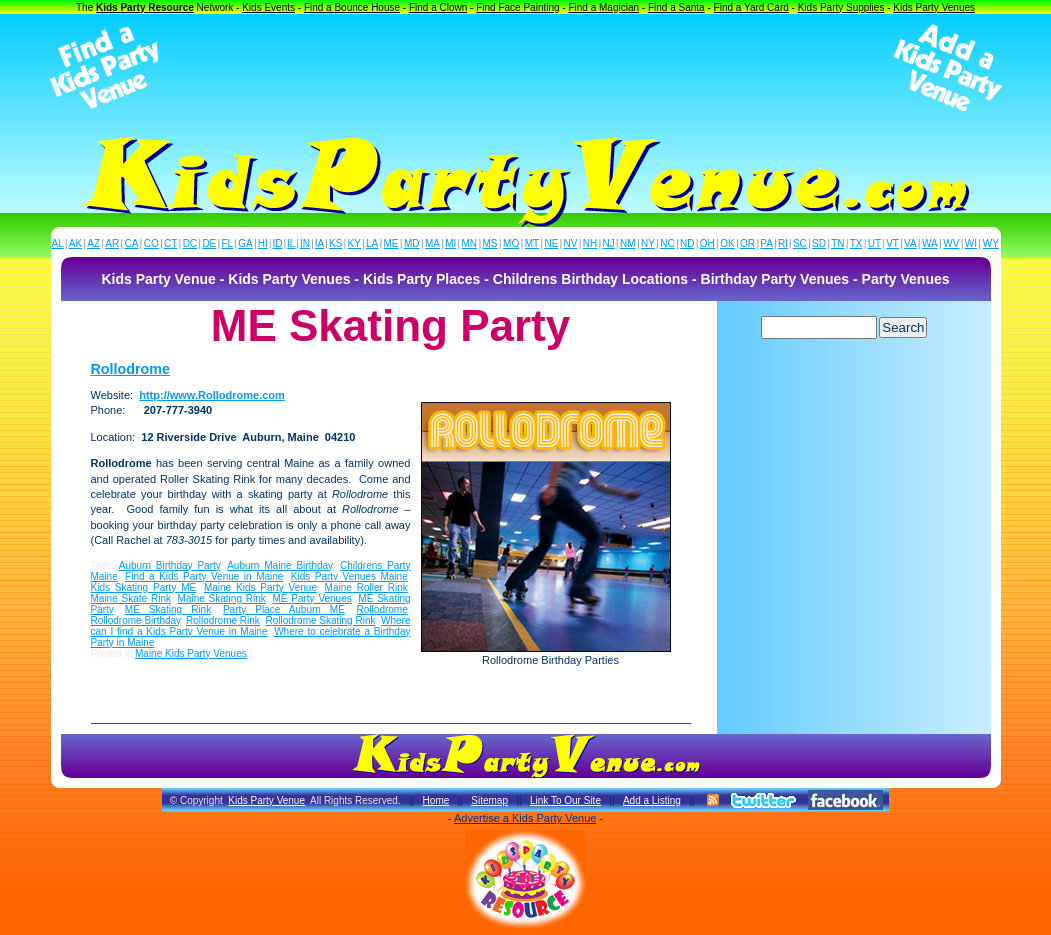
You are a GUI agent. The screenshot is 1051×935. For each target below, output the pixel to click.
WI (971, 243)
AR (112, 243)
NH (590, 243)
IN (305, 243)
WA (930, 243)
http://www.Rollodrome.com (212, 395)
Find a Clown (438, 7)
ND (687, 243)
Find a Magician (603, 7)
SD (819, 243)
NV (571, 243)
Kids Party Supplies (841, 7)
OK (727, 243)
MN (470, 243)
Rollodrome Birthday (136, 620)
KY (354, 243)
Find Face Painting (517, 7)
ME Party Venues (311, 598)
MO (511, 243)
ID (277, 243)
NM (628, 243)
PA (766, 243)
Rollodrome (130, 369)
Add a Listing (652, 800)
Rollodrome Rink (223, 620)
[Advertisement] (526, 68)
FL (227, 243)
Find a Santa (676, 7)
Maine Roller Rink (366, 587)
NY (648, 243)
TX (856, 243)
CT (170, 243)
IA (319, 243)
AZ (93, 243)
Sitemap (489, 800)
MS (490, 243)
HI (263, 243)
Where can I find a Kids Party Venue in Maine (251, 626)
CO (151, 243)
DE (209, 243)
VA (910, 243)
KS (335, 243)
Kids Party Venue (266, 800)
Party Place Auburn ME (284, 609)
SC (800, 243)
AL (57, 243)
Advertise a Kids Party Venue (525, 818)
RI (783, 243)
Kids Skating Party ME (144, 587)
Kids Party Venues (934, 7)
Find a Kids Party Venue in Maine (204, 576)
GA (245, 243)
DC (190, 243)
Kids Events (268, 7)
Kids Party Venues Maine (349, 576)
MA (432, 243)
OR (747, 243)
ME (391, 243)
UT (874, 243)
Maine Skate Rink (131, 598)
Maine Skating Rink (222, 598)
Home (436, 800)
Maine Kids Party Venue (260, 587)
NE (551, 243)
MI (450, 243)
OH (707, 243)
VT (892, 243)
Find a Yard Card (751, 7)
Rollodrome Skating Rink (320, 620)
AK (75, 243)
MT (532, 243)
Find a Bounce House (352, 7)
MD (412, 243)
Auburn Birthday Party (169, 565)
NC (667, 243)
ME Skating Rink (168, 609)
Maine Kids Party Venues (191, 653)
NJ (608, 243)
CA (131, 243)
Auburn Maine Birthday (279, 565)
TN (837, 243)
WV (951, 243)
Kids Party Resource (145, 7)
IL (291, 243)
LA (372, 243)
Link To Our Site (565, 800)
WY (991, 243)
